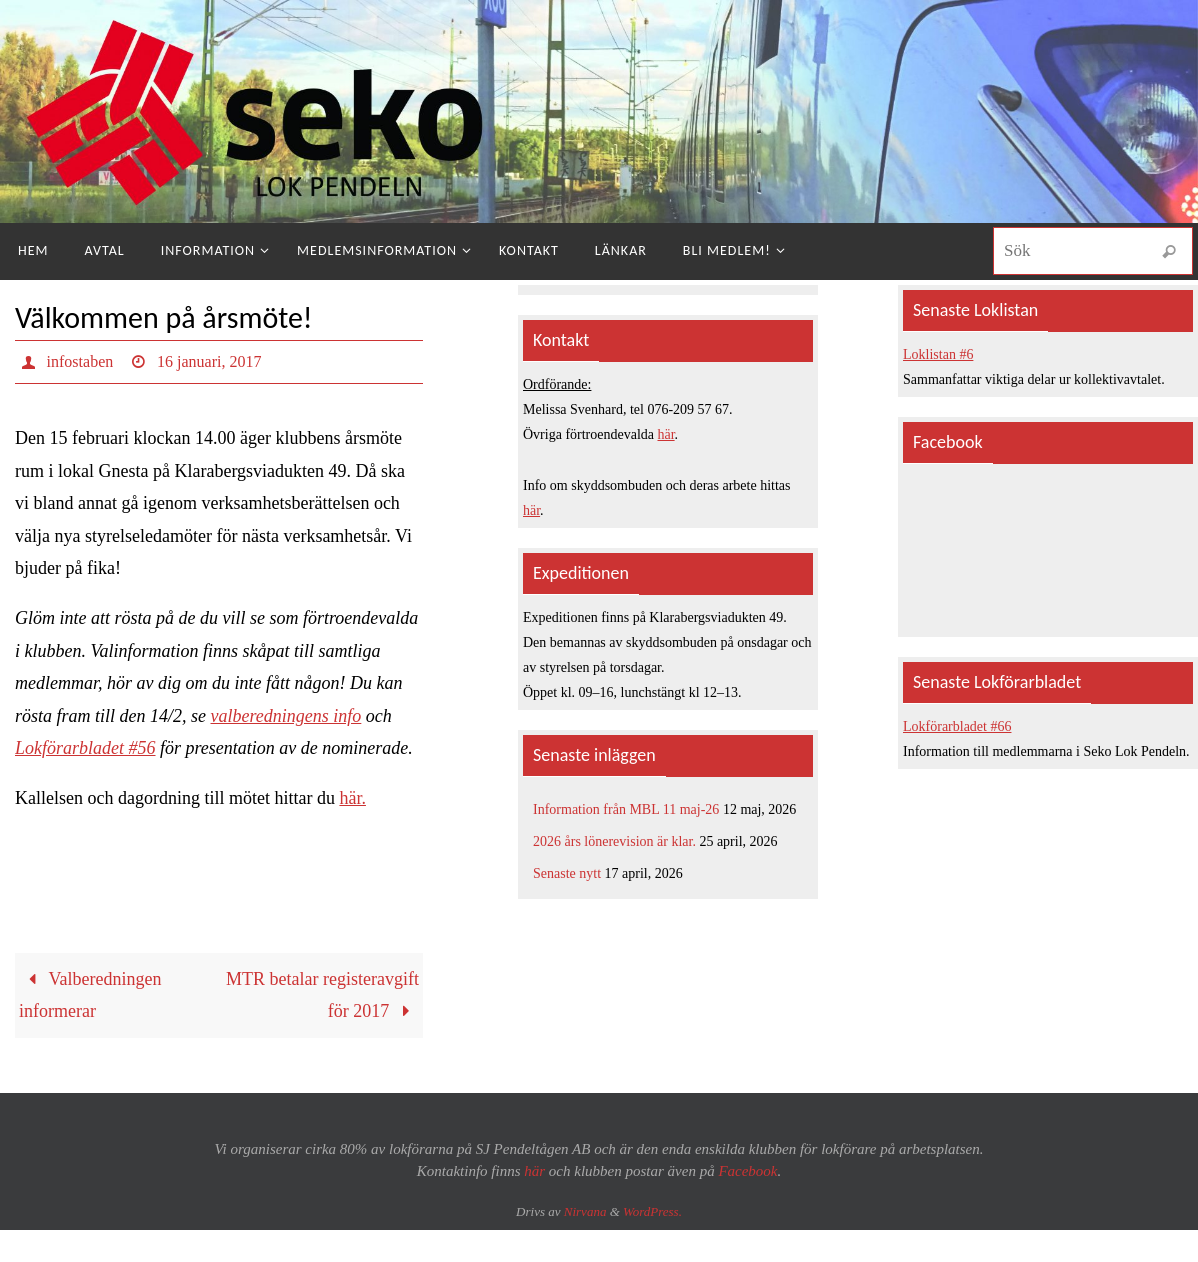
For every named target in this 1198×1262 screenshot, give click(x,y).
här (666, 434)
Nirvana (585, 1211)
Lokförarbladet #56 (85, 748)
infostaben (80, 361)
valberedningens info (286, 716)
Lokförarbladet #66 (957, 726)
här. (352, 798)
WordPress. (652, 1211)
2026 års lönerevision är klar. (614, 841)
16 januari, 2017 (209, 361)
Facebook (747, 1171)
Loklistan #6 (938, 354)
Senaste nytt (567, 873)
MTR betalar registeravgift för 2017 (322, 995)
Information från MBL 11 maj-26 (626, 809)
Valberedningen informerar (90, 995)
